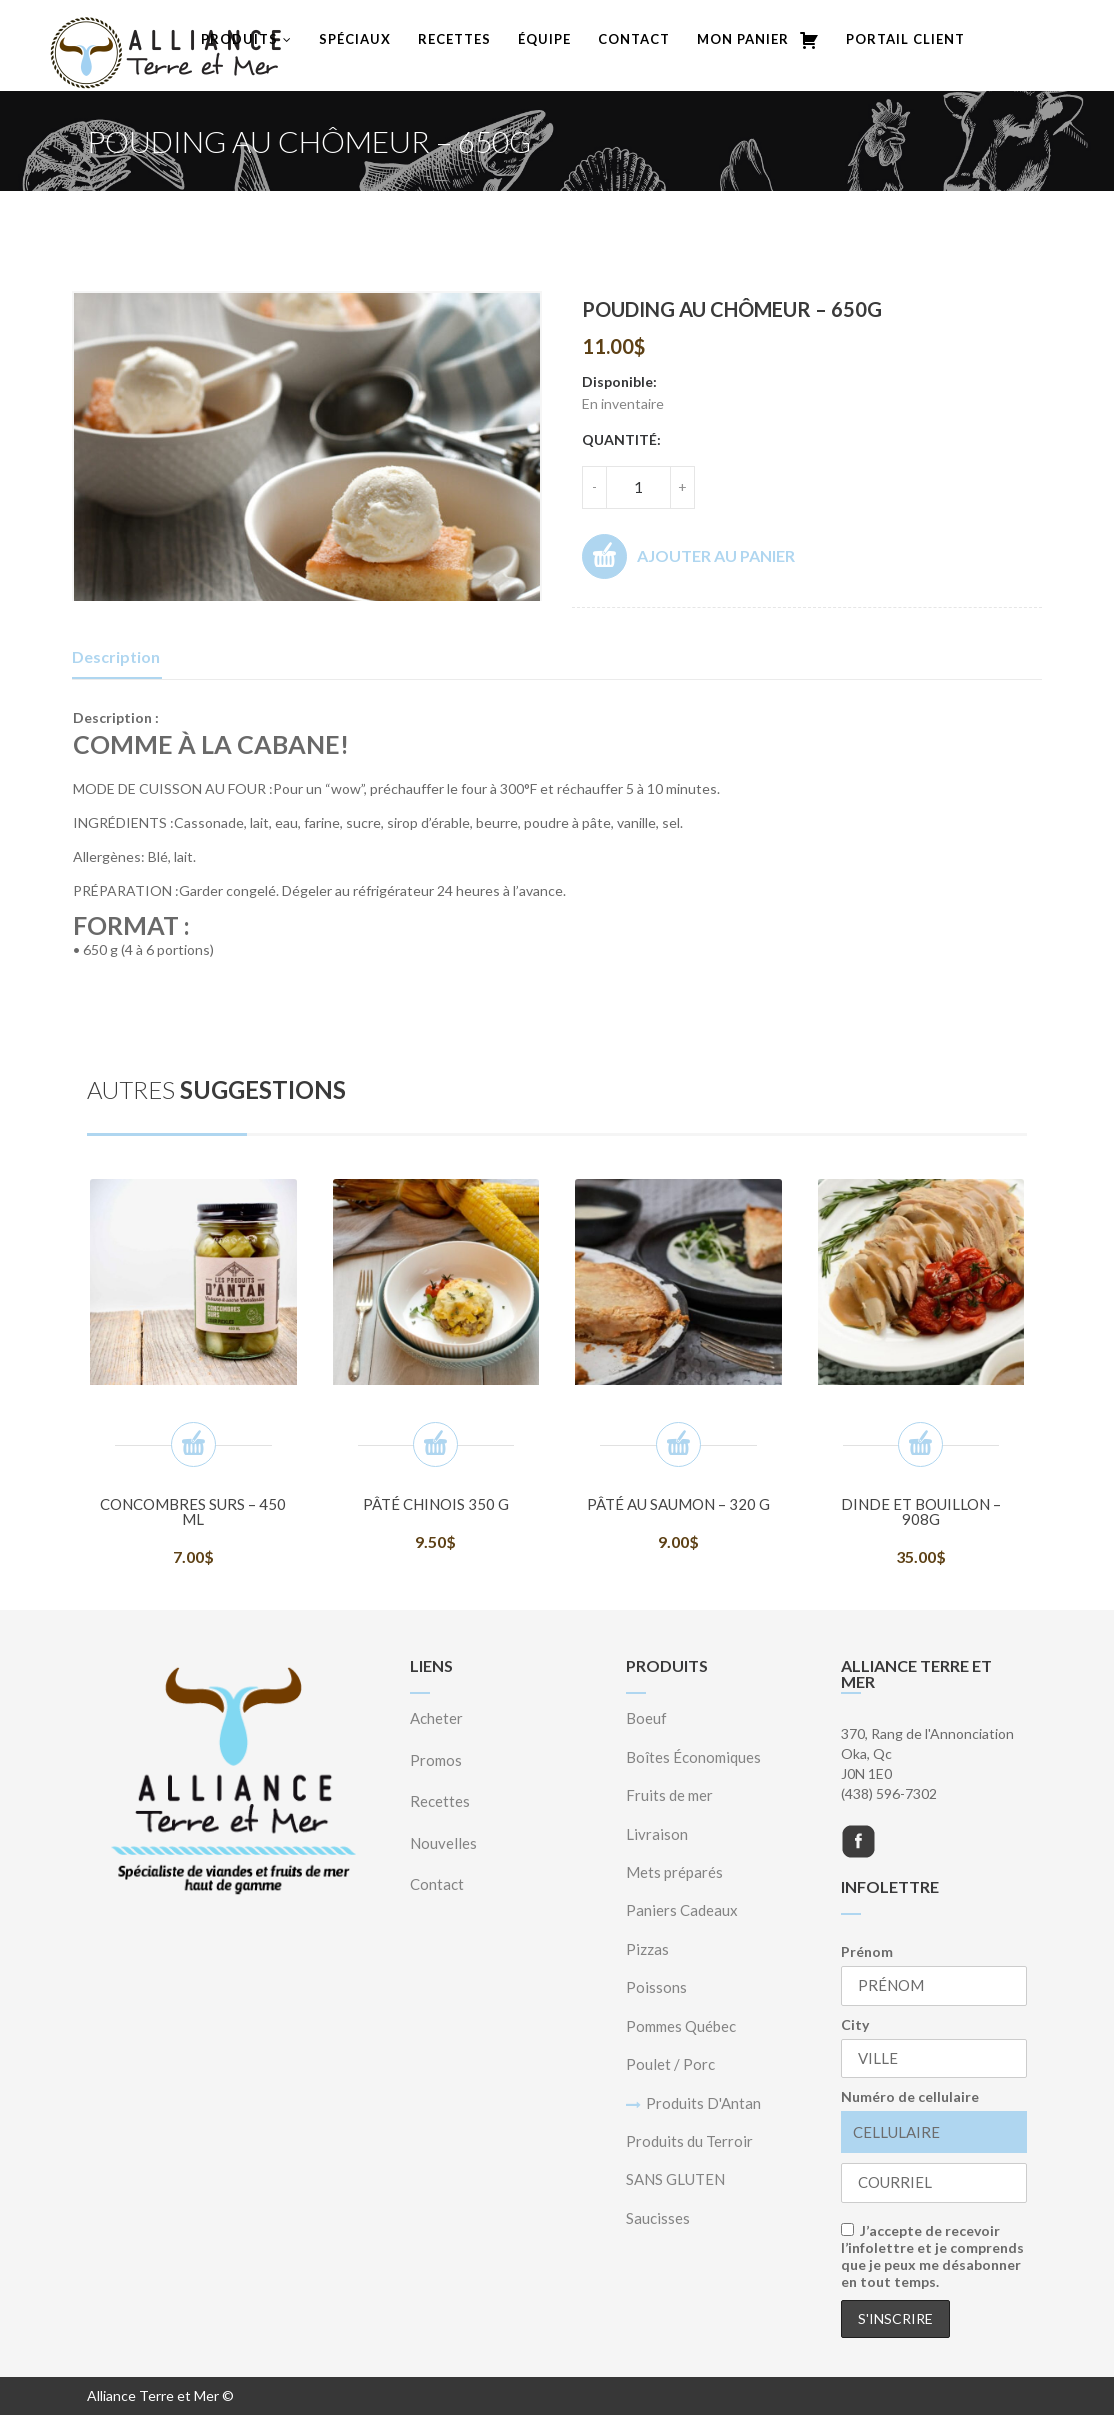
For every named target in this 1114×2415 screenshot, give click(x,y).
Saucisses (658, 2218)
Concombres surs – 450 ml (193, 1511)
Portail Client (905, 39)
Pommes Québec (681, 2026)
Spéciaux (355, 39)
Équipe (544, 39)
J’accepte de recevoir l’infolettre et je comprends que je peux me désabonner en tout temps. (932, 2256)
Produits (246, 39)
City (855, 2024)
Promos (436, 1760)
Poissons (656, 1987)
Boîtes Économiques (693, 1757)
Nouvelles (443, 1843)
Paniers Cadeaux (682, 1910)
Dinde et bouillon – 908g (921, 1511)
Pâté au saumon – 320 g (678, 1504)
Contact (634, 39)
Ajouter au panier (688, 556)
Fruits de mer (669, 1795)
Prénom (867, 1951)
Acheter (436, 1718)
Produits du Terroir (689, 2141)
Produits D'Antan (703, 2103)
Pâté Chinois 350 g (436, 1504)
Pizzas (647, 1949)
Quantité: (621, 439)
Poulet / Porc (670, 2064)
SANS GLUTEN (675, 2179)
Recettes (454, 39)
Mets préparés (674, 1872)
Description (116, 656)
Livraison (657, 1834)
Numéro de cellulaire (910, 2096)
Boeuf (646, 1718)
